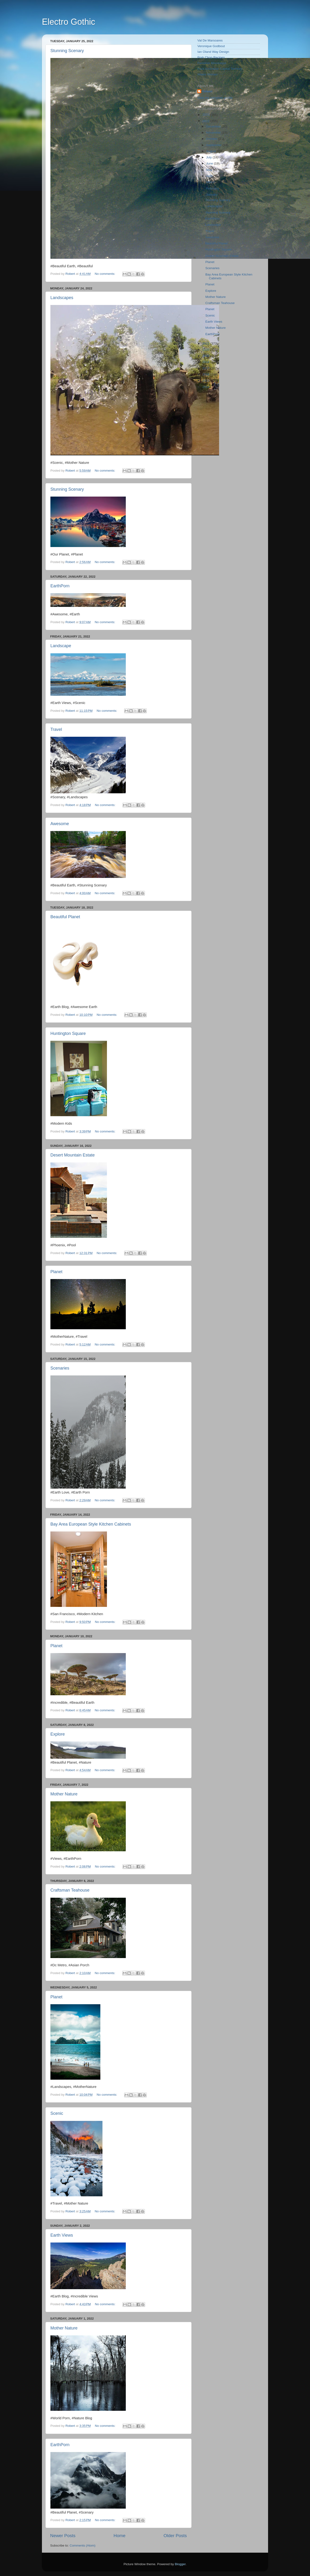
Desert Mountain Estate (72, 1155)
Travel (56, 729)
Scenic (56, 2113)
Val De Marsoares (210, 40)
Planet (56, 1271)
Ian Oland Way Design (213, 51)
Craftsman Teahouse (70, 1890)
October (212, 138)
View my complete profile (215, 97)
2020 (206, 349)
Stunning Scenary (67, 50)
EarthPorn (59, 586)
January (212, 194)
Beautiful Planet (65, 916)
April (209, 176)
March (211, 182)
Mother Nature (64, 1794)
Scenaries (59, 1368)
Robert (207, 91)
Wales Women (207, 74)
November (214, 132)
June (210, 163)
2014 (206, 387)
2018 (206, 362)
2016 (206, 374)
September (214, 145)
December (214, 126)
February (213, 188)
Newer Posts (62, 2535)
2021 (206, 343)
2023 (206, 114)
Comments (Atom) (83, 2545)
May (209, 170)
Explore (57, 1734)
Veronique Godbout (211, 46)
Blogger (180, 2564)
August (211, 151)
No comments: (105, 274)
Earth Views (61, 2235)
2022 (206, 121)
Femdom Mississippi (211, 63)
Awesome (59, 823)
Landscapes (61, 297)
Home (119, 2535)
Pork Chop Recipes (211, 57)
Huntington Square (68, 1033)
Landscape (60, 645)
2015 (206, 380)
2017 (206, 368)
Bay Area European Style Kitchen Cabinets (90, 1524)
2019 (206, 356)
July (209, 157)
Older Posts (175, 2535)
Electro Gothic (68, 22)
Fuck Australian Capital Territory (219, 68)
